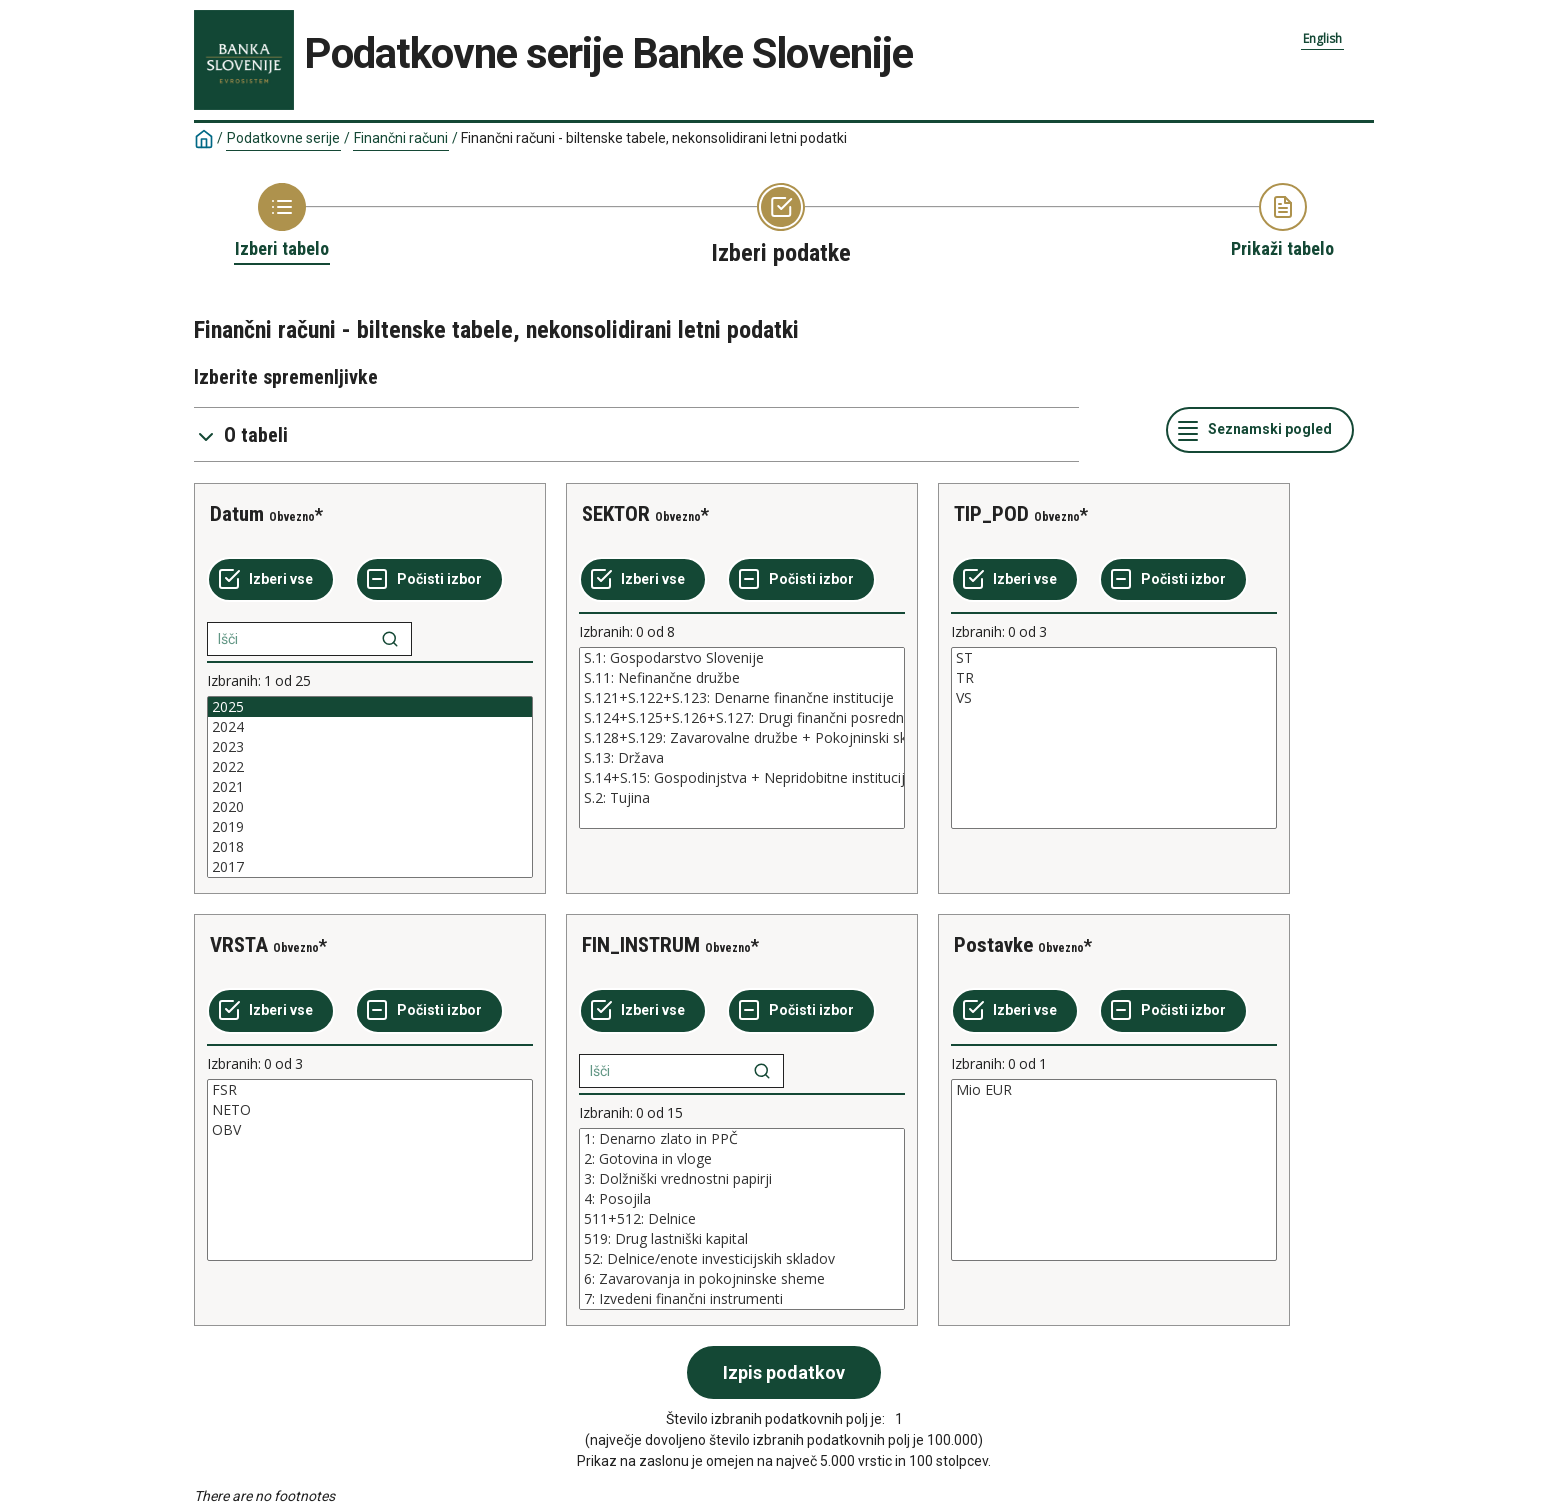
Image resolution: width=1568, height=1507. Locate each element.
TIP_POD (991, 514)
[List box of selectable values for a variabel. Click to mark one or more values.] (370, 787)
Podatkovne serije (283, 138)
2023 (370, 747)
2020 (370, 807)
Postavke (993, 945)
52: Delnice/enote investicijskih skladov (742, 1259)
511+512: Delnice (742, 1219)
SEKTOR (616, 514)
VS (1114, 698)
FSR (370, 1090)
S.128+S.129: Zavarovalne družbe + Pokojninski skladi (742, 738)
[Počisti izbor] (429, 580)
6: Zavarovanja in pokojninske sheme (742, 1279)
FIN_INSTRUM (641, 945)
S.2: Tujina (742, 798)
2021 (370, 787)
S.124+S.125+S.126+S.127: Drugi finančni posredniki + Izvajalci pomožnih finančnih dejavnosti (742, 718)
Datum (237, 514)
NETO (370, 1110)
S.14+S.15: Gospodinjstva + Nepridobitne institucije (742, 778)
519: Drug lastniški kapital (742, 1239)
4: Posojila (742, 1199)
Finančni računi (401, 138)
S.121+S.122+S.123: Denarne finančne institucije (742, 698)
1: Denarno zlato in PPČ (742, 1139)
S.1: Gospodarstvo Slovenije (742, 658)
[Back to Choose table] (282, 222)
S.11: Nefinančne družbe (742, 678)
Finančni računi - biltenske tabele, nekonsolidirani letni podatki (654, 138)
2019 (370, 827)
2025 (370, 707)
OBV (370, 1130)
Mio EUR (1114, 1090)
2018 (370, 847)
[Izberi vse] (271, 580)
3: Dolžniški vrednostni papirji (742, 1179)
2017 (370, 867)
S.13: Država (742, 758)
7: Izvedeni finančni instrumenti (742, 1299)
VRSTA (239, 945)
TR (1114, 678)
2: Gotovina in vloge (742, 1159)
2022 (370, 767)
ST (1114, 658)
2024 (370, 727)
